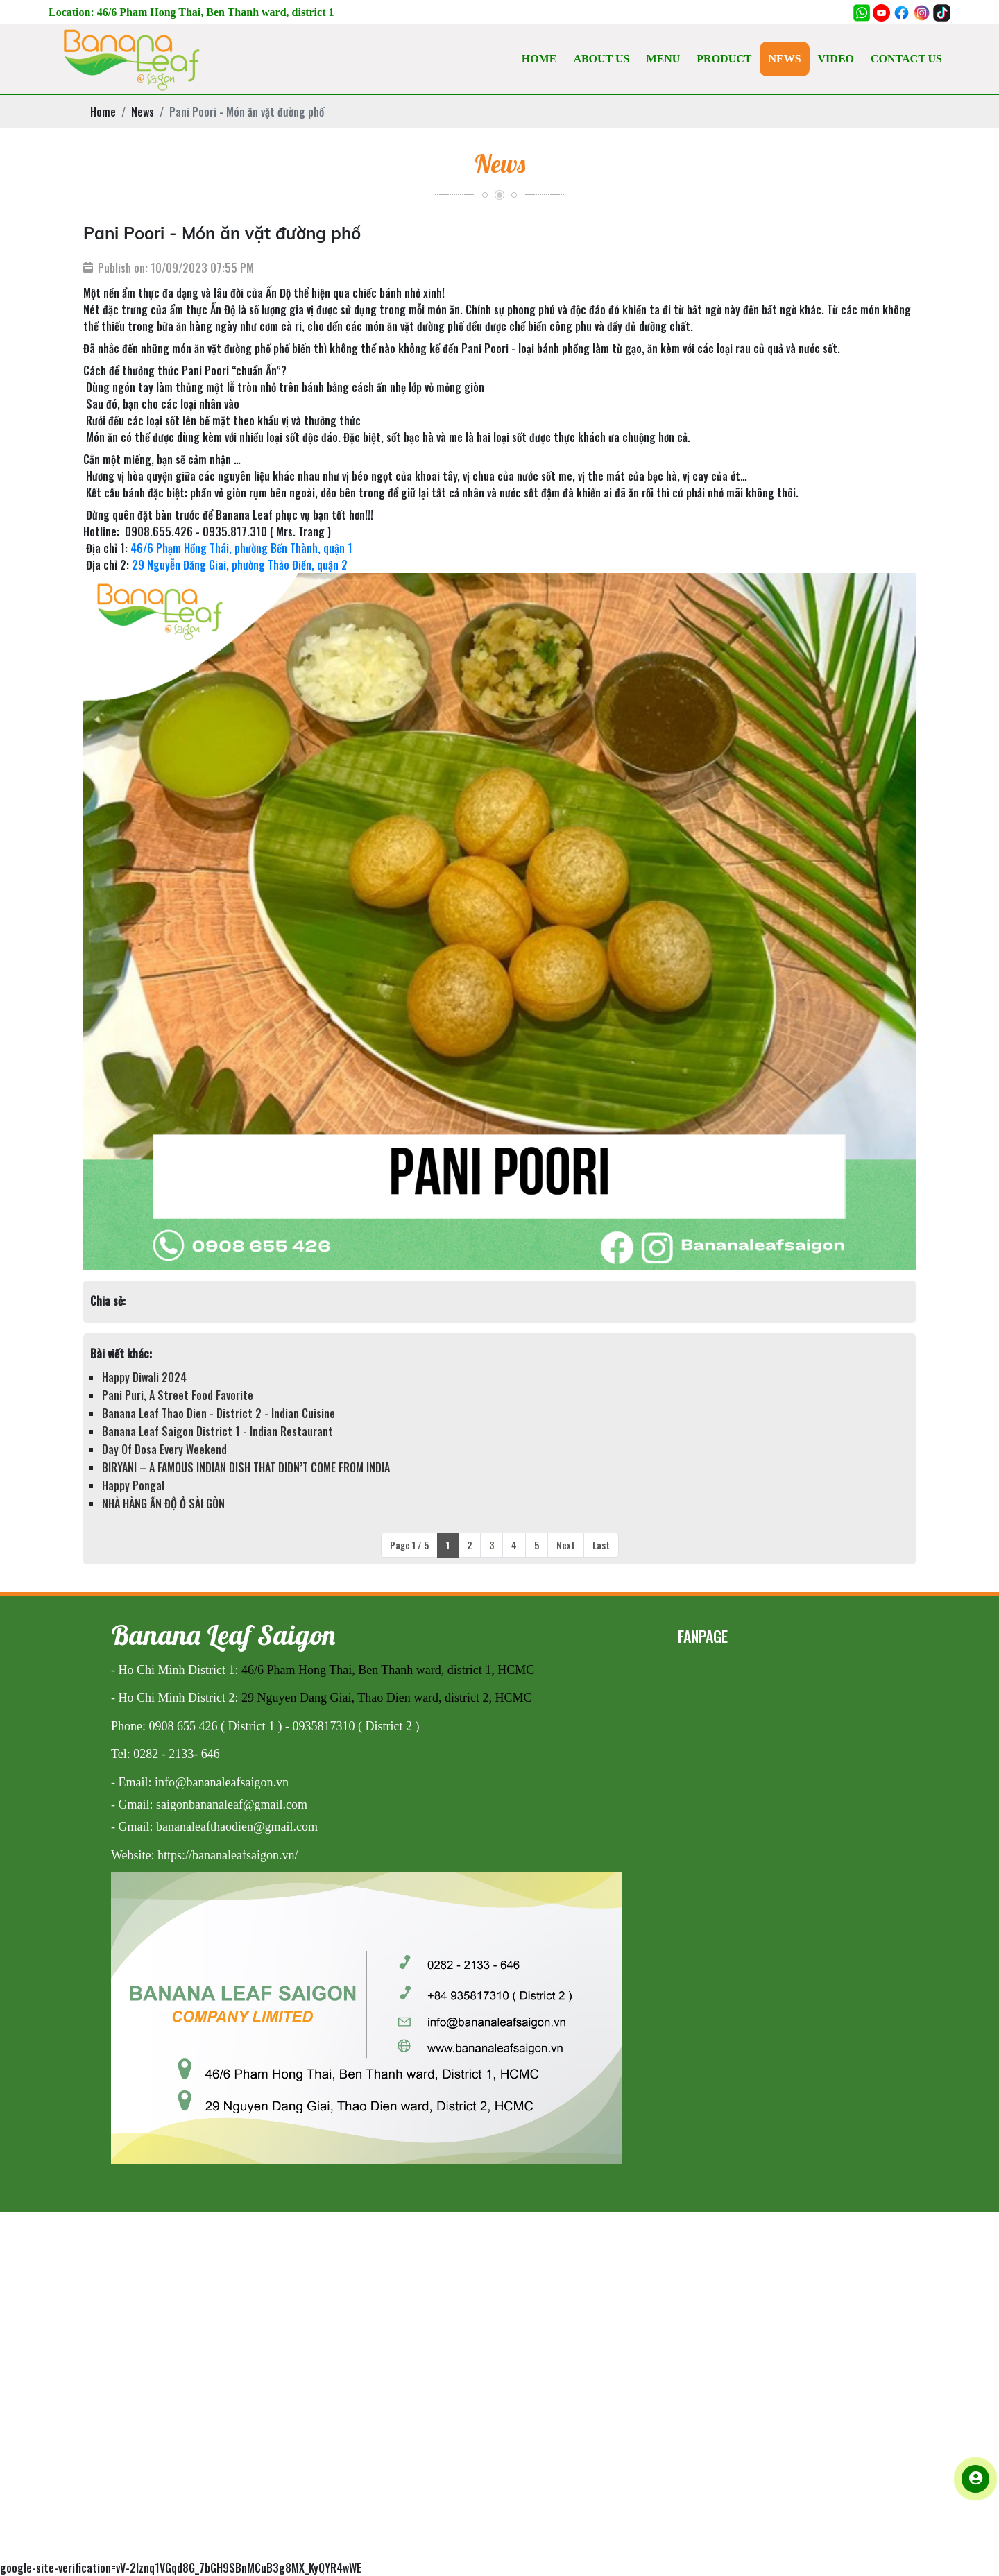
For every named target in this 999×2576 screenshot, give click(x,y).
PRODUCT (724, 59)
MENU (663, 59)
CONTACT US (906, 59)
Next (565, 1544)
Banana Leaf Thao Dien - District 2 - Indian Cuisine (218, 1413)
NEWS (784, 59)
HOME (539, 59)
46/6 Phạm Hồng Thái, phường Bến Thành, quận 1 (241, 548)
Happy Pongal (133, 1485)
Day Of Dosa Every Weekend (164, 1449)
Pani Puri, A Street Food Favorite (177, 1395)
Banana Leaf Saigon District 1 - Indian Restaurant (217, 1431)
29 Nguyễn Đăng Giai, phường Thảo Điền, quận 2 (240, 564)
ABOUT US (601, 59)
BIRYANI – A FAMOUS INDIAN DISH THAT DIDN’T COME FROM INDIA (246, 1467)
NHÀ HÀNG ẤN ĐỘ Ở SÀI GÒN (163, 1503)
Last (601, 1544)
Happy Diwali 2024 (144, 1377)
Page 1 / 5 (409, 1544)
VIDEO (836, 59)
